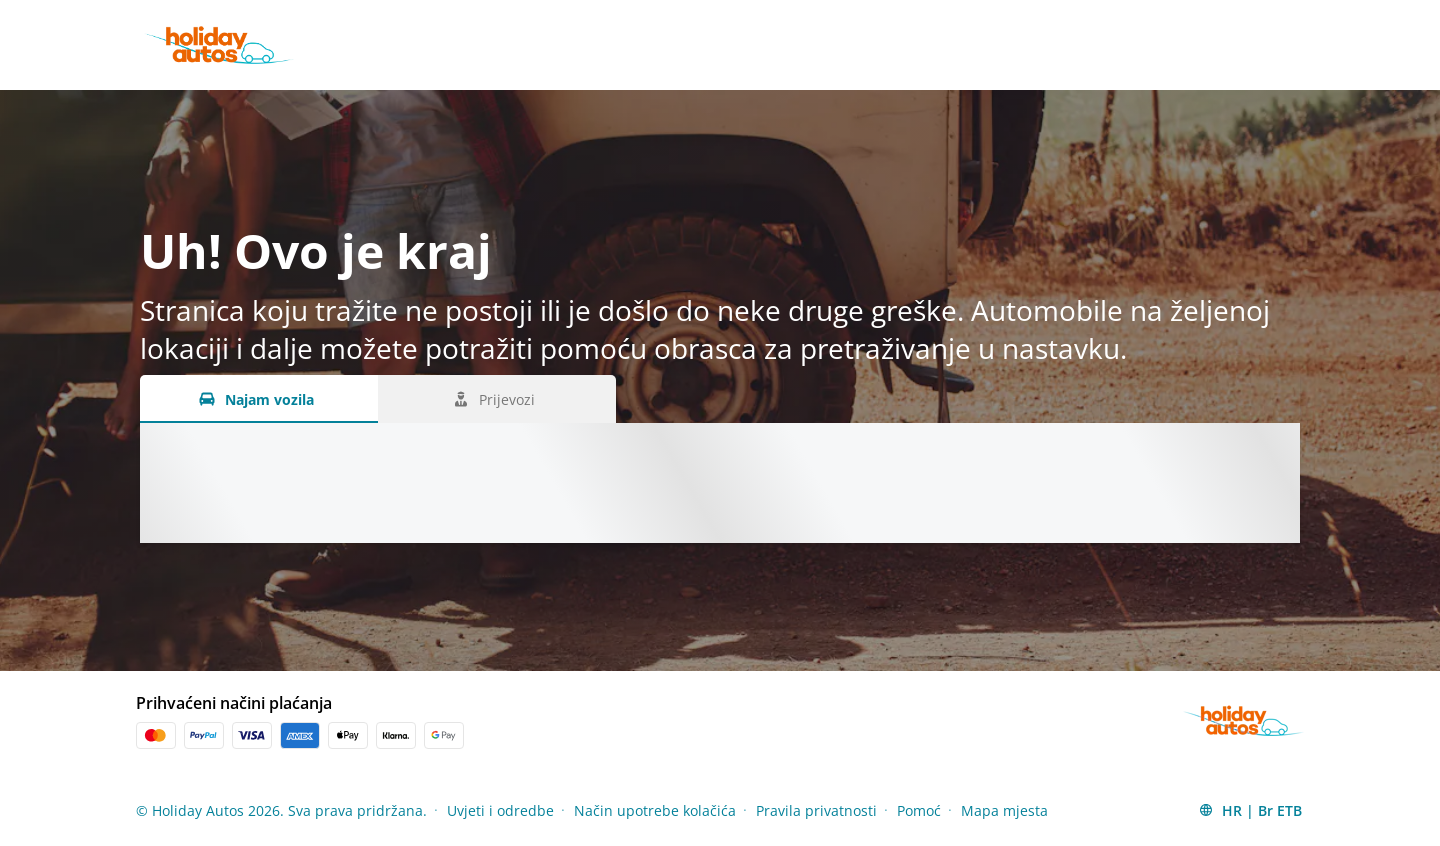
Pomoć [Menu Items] (919, 810)
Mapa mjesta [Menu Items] (1004, 810)
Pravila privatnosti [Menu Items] (816, 810)
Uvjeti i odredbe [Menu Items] (500, 810)
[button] (1250, 810)
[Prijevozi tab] (497, 399)
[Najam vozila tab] (259, 399)
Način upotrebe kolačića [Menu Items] (655, 810)
